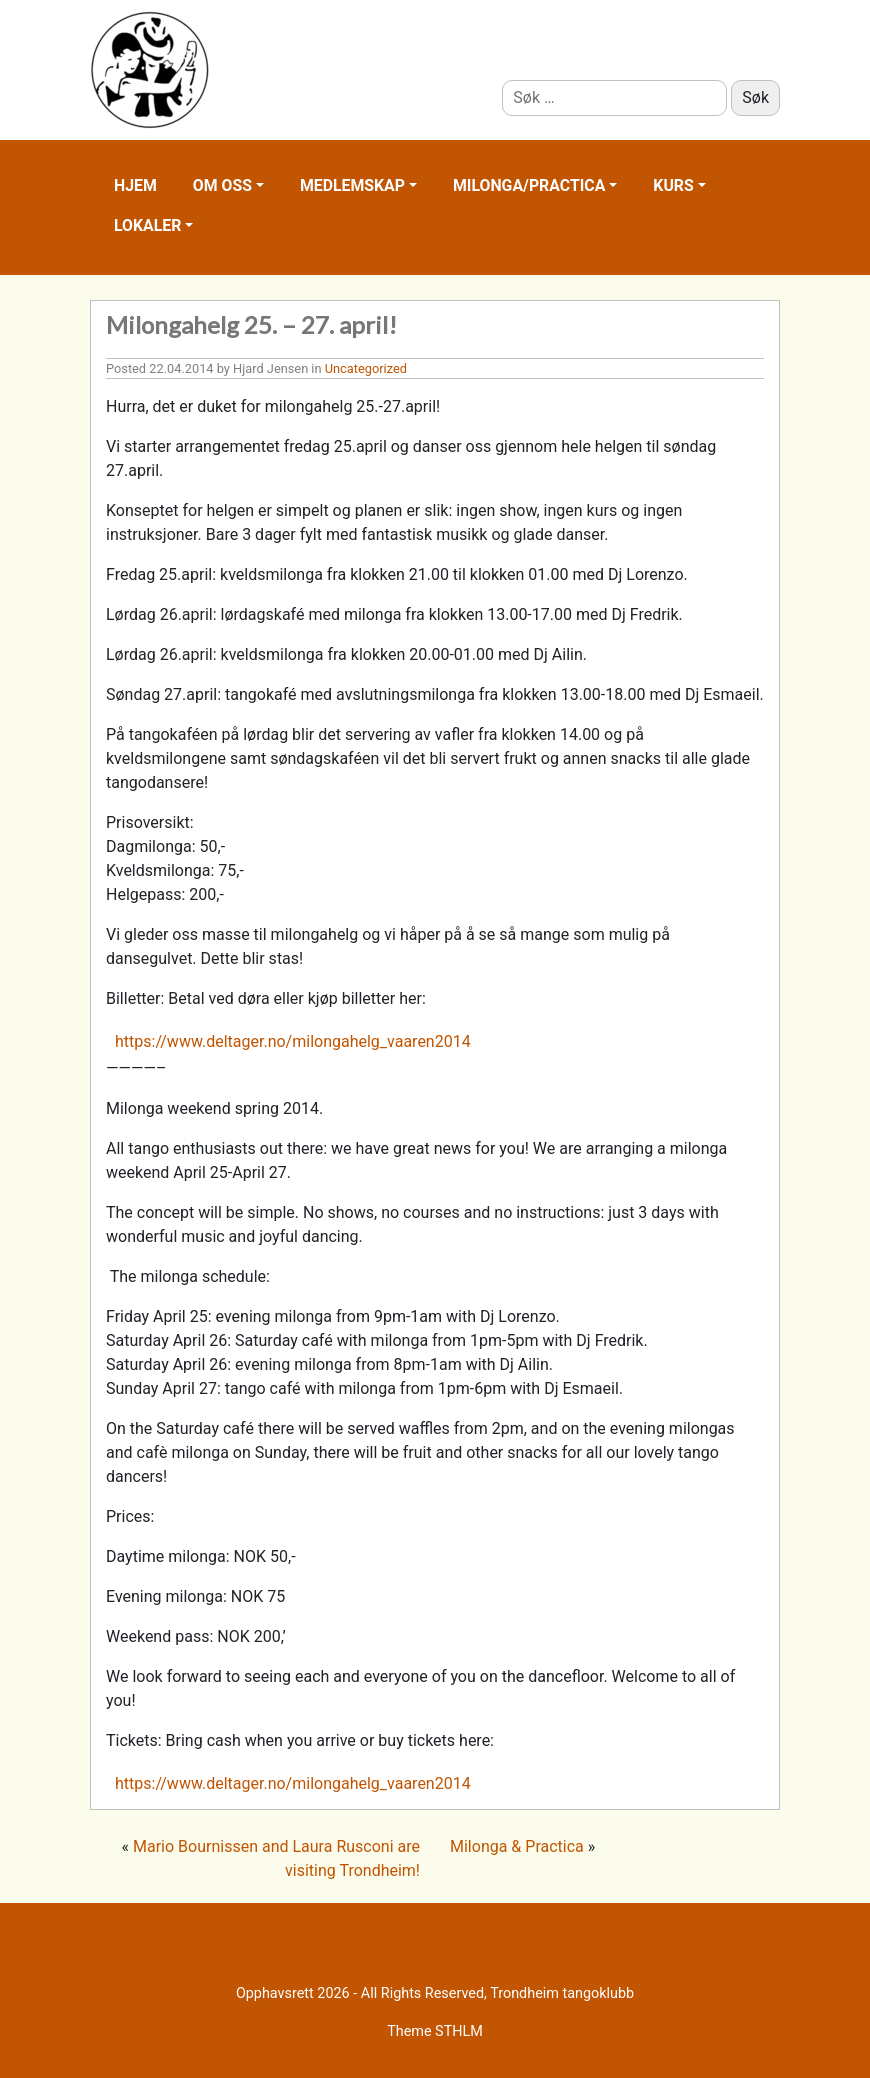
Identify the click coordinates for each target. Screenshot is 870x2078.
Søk (755, 97)
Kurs (673, 185)
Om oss (222, 185)
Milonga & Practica (517, 1846)
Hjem (135, 185)
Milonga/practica (529, 185)
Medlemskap (352, 185)
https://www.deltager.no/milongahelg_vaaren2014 (293, 1041)
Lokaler (147, 225)
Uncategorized (366, 368)
